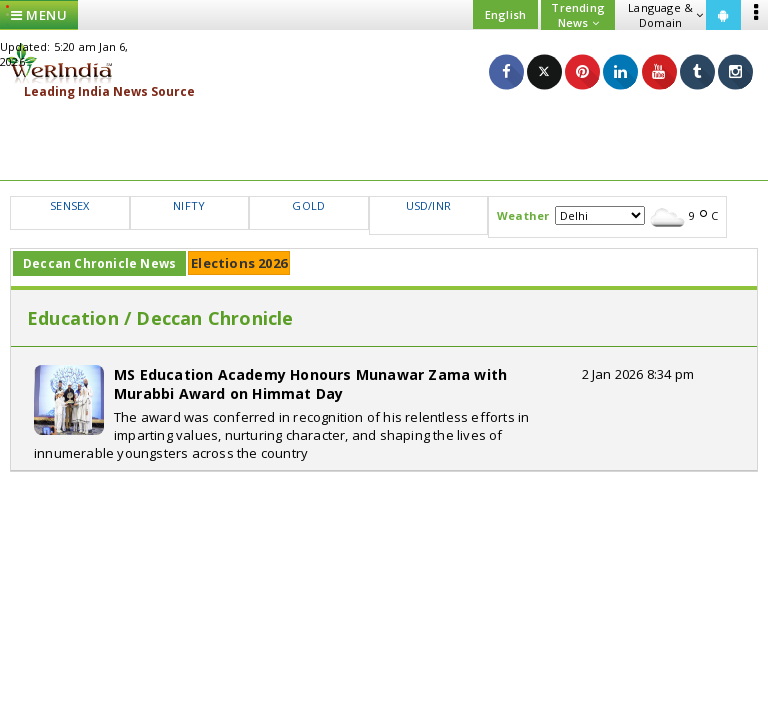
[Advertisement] (384, 140)
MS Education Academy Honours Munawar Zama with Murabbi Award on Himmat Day (310, 384)
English (505, 14)
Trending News (578, 15)
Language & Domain (665, 15)
